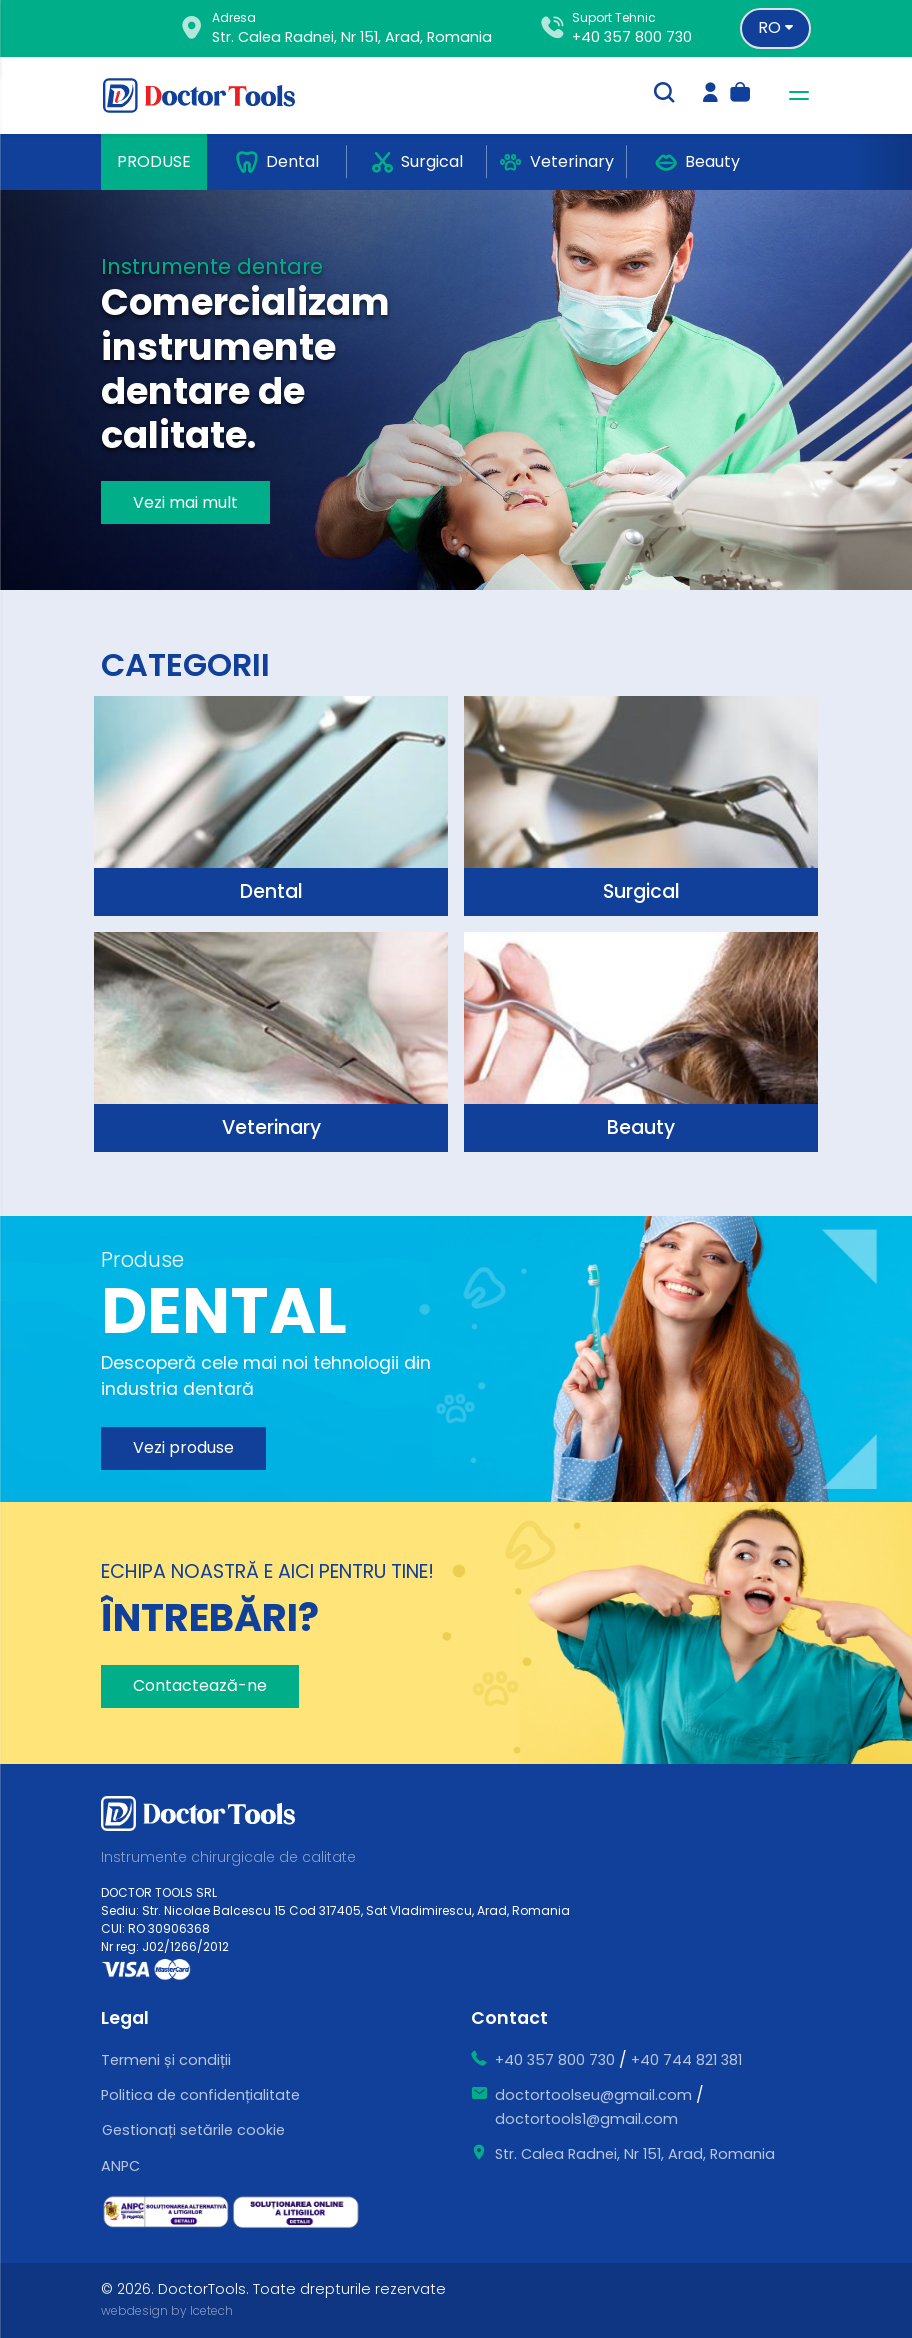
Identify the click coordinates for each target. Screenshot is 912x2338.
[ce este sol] (296, 2212)
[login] (710, 95)
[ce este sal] (166, 2212)
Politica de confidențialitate (200, 2095)
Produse (154, 161)
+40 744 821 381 (686, 2060)
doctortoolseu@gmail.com (593, 2095)
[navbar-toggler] (793, 95)
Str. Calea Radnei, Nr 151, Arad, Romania (635, 2154)
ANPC (120, 2166)
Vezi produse (183, 1447)
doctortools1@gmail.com (586, 2119)
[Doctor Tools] (211, 95)
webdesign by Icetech (167, 2310)
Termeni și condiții (166, 2060)
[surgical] (271, 806)
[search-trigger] (664, 95)
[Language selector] (775, 28)
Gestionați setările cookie (193, 2130)
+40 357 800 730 (632, 37)
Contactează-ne (200, 1685)
